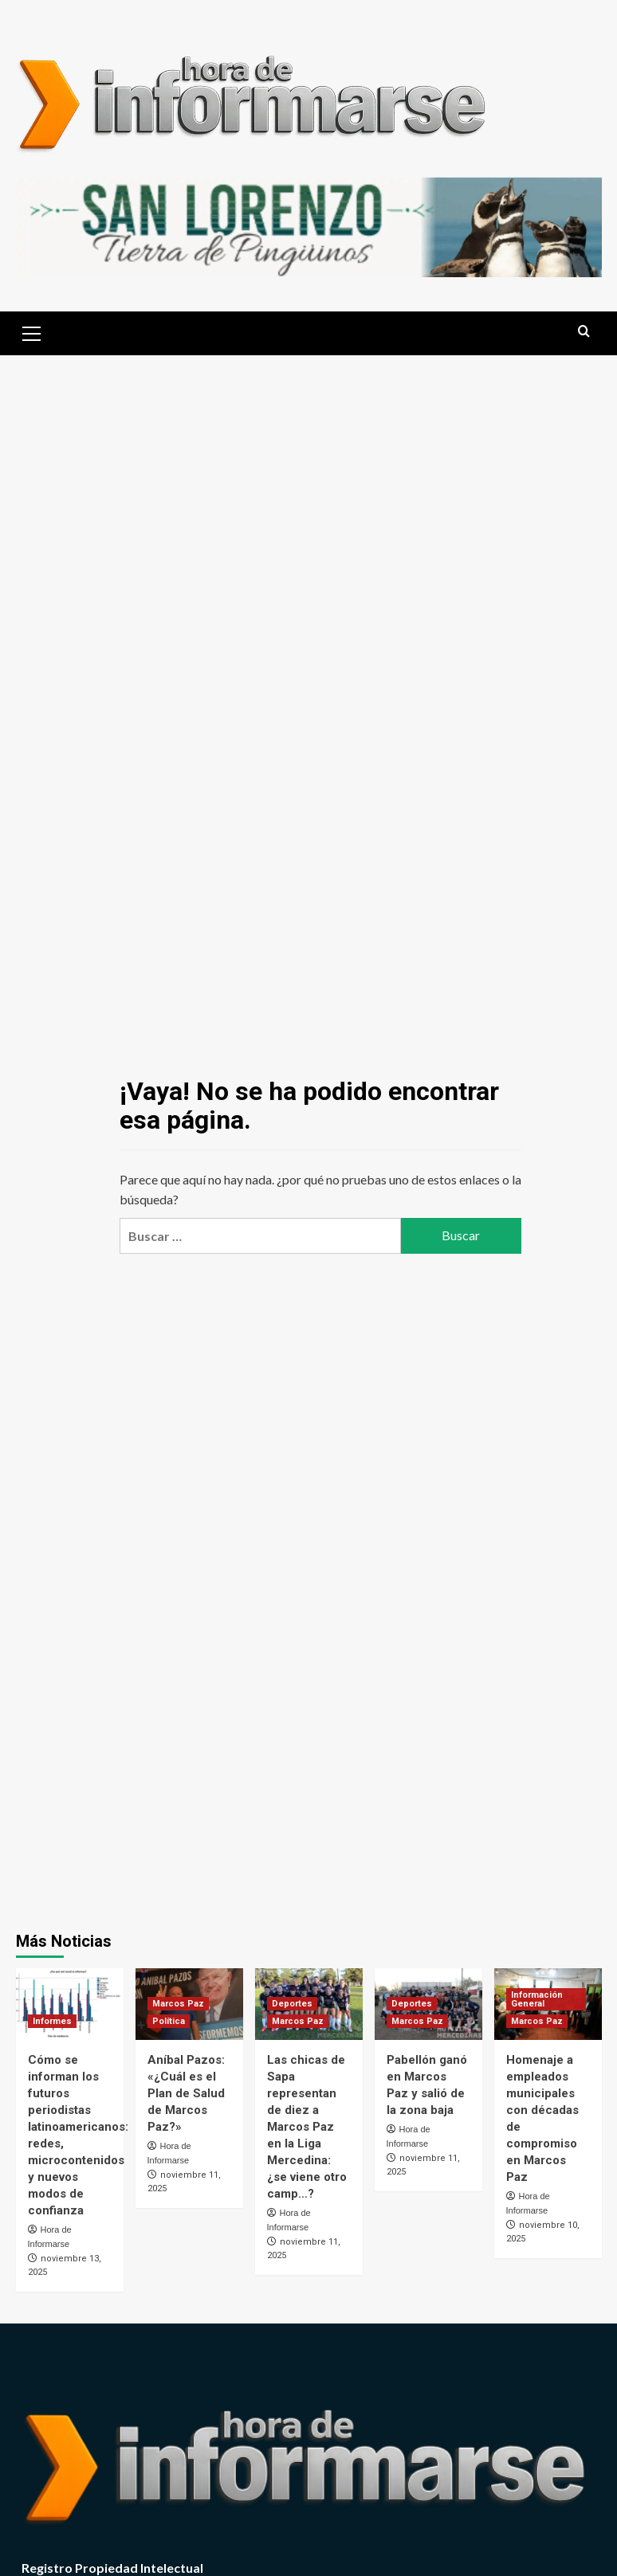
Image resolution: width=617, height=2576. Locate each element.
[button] (32, 331)
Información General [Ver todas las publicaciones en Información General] (537, 1999)
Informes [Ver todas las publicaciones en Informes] (52, 2021)
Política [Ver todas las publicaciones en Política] (168, 2021)
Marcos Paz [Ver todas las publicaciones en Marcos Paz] (178, 2004)
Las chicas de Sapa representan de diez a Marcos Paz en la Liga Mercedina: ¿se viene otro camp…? (307, 2127)
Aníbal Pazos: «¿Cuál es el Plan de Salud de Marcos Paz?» (186, 2093)
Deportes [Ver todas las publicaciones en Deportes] (292, 2004)
